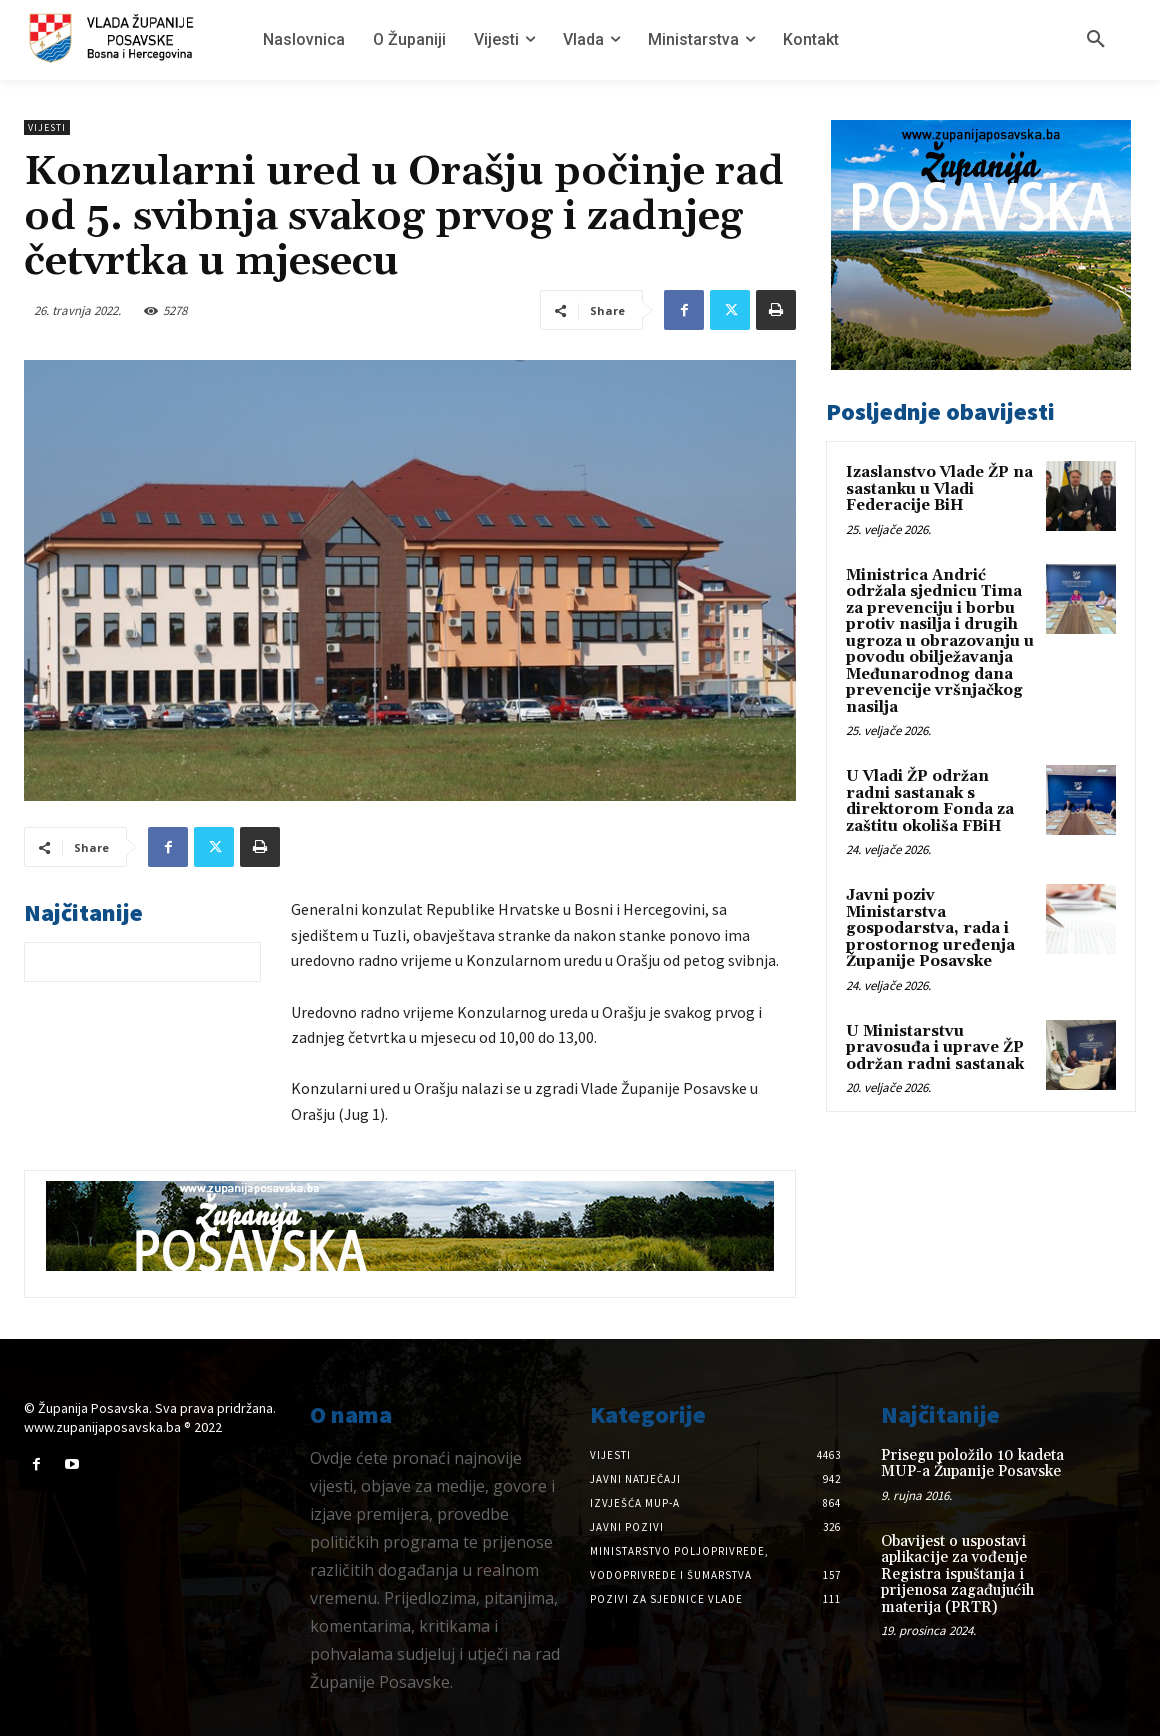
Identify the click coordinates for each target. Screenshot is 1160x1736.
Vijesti (47, 127)
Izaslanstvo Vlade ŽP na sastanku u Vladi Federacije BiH (939, 489)
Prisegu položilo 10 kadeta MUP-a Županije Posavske (972, 1464)
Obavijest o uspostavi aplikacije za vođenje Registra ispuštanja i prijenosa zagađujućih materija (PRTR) (957, 1574)
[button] (1096, 40)
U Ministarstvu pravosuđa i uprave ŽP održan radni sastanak (935, 1048)
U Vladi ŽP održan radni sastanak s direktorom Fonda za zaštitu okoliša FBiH (930, 801)
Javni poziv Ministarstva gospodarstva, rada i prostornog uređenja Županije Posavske (930, 928)
